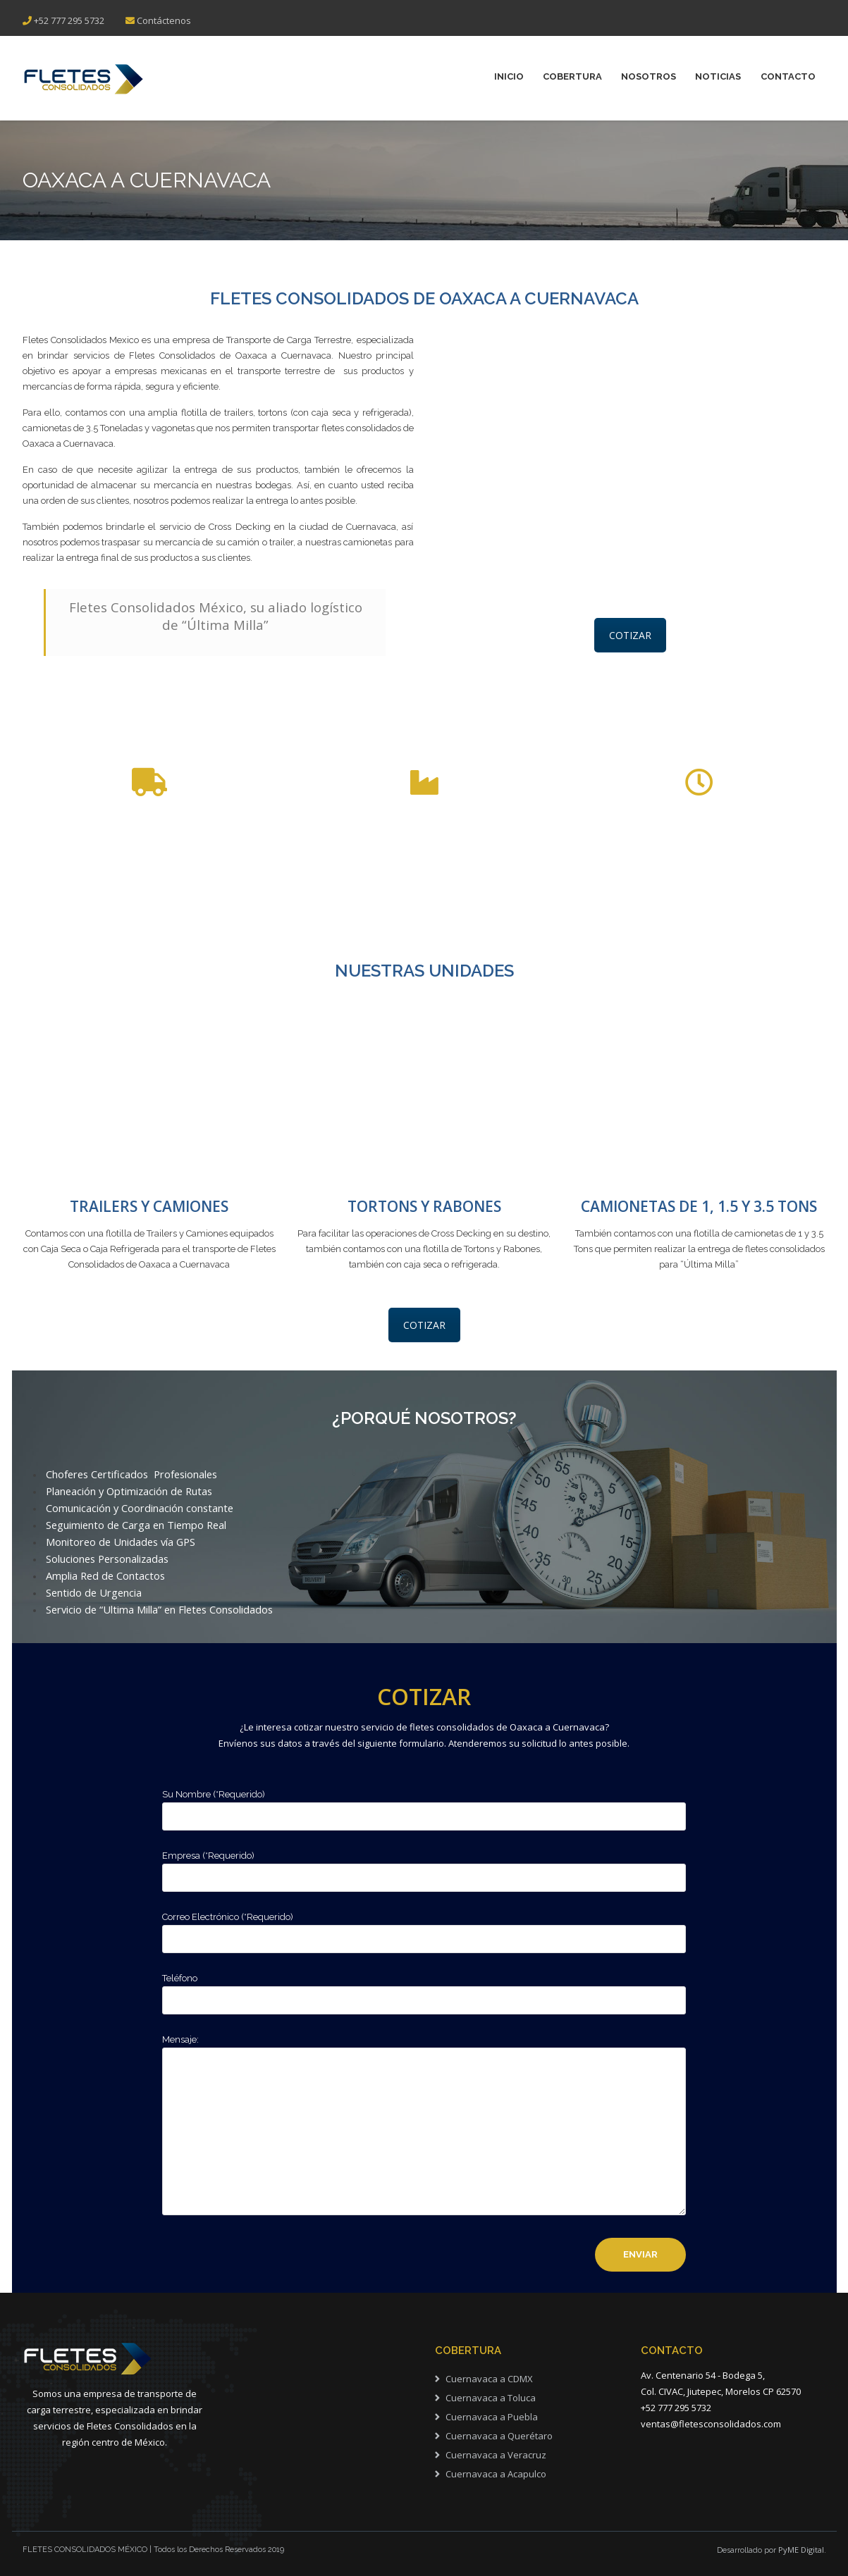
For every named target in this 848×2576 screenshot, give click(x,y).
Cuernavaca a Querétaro (499, 2435)
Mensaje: (424, 2126)
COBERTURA (566, 77)
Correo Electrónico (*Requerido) (424, 1928)
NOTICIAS (716, 77)
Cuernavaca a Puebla (491, 2416)
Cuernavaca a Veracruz (495, 2454)
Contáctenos (164, 20)
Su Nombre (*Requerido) (424, 1806)
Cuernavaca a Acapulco (495, 2473)
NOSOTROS (644, 77)
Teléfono (424, 1990)
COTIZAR (630, 635)
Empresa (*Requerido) (424, 1867)
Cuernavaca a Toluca (490, 2397)
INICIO (501, 77)
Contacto (788, 77)
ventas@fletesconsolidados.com (711, 2423)
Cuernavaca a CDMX (489, 2378)
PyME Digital (801, 2549)
